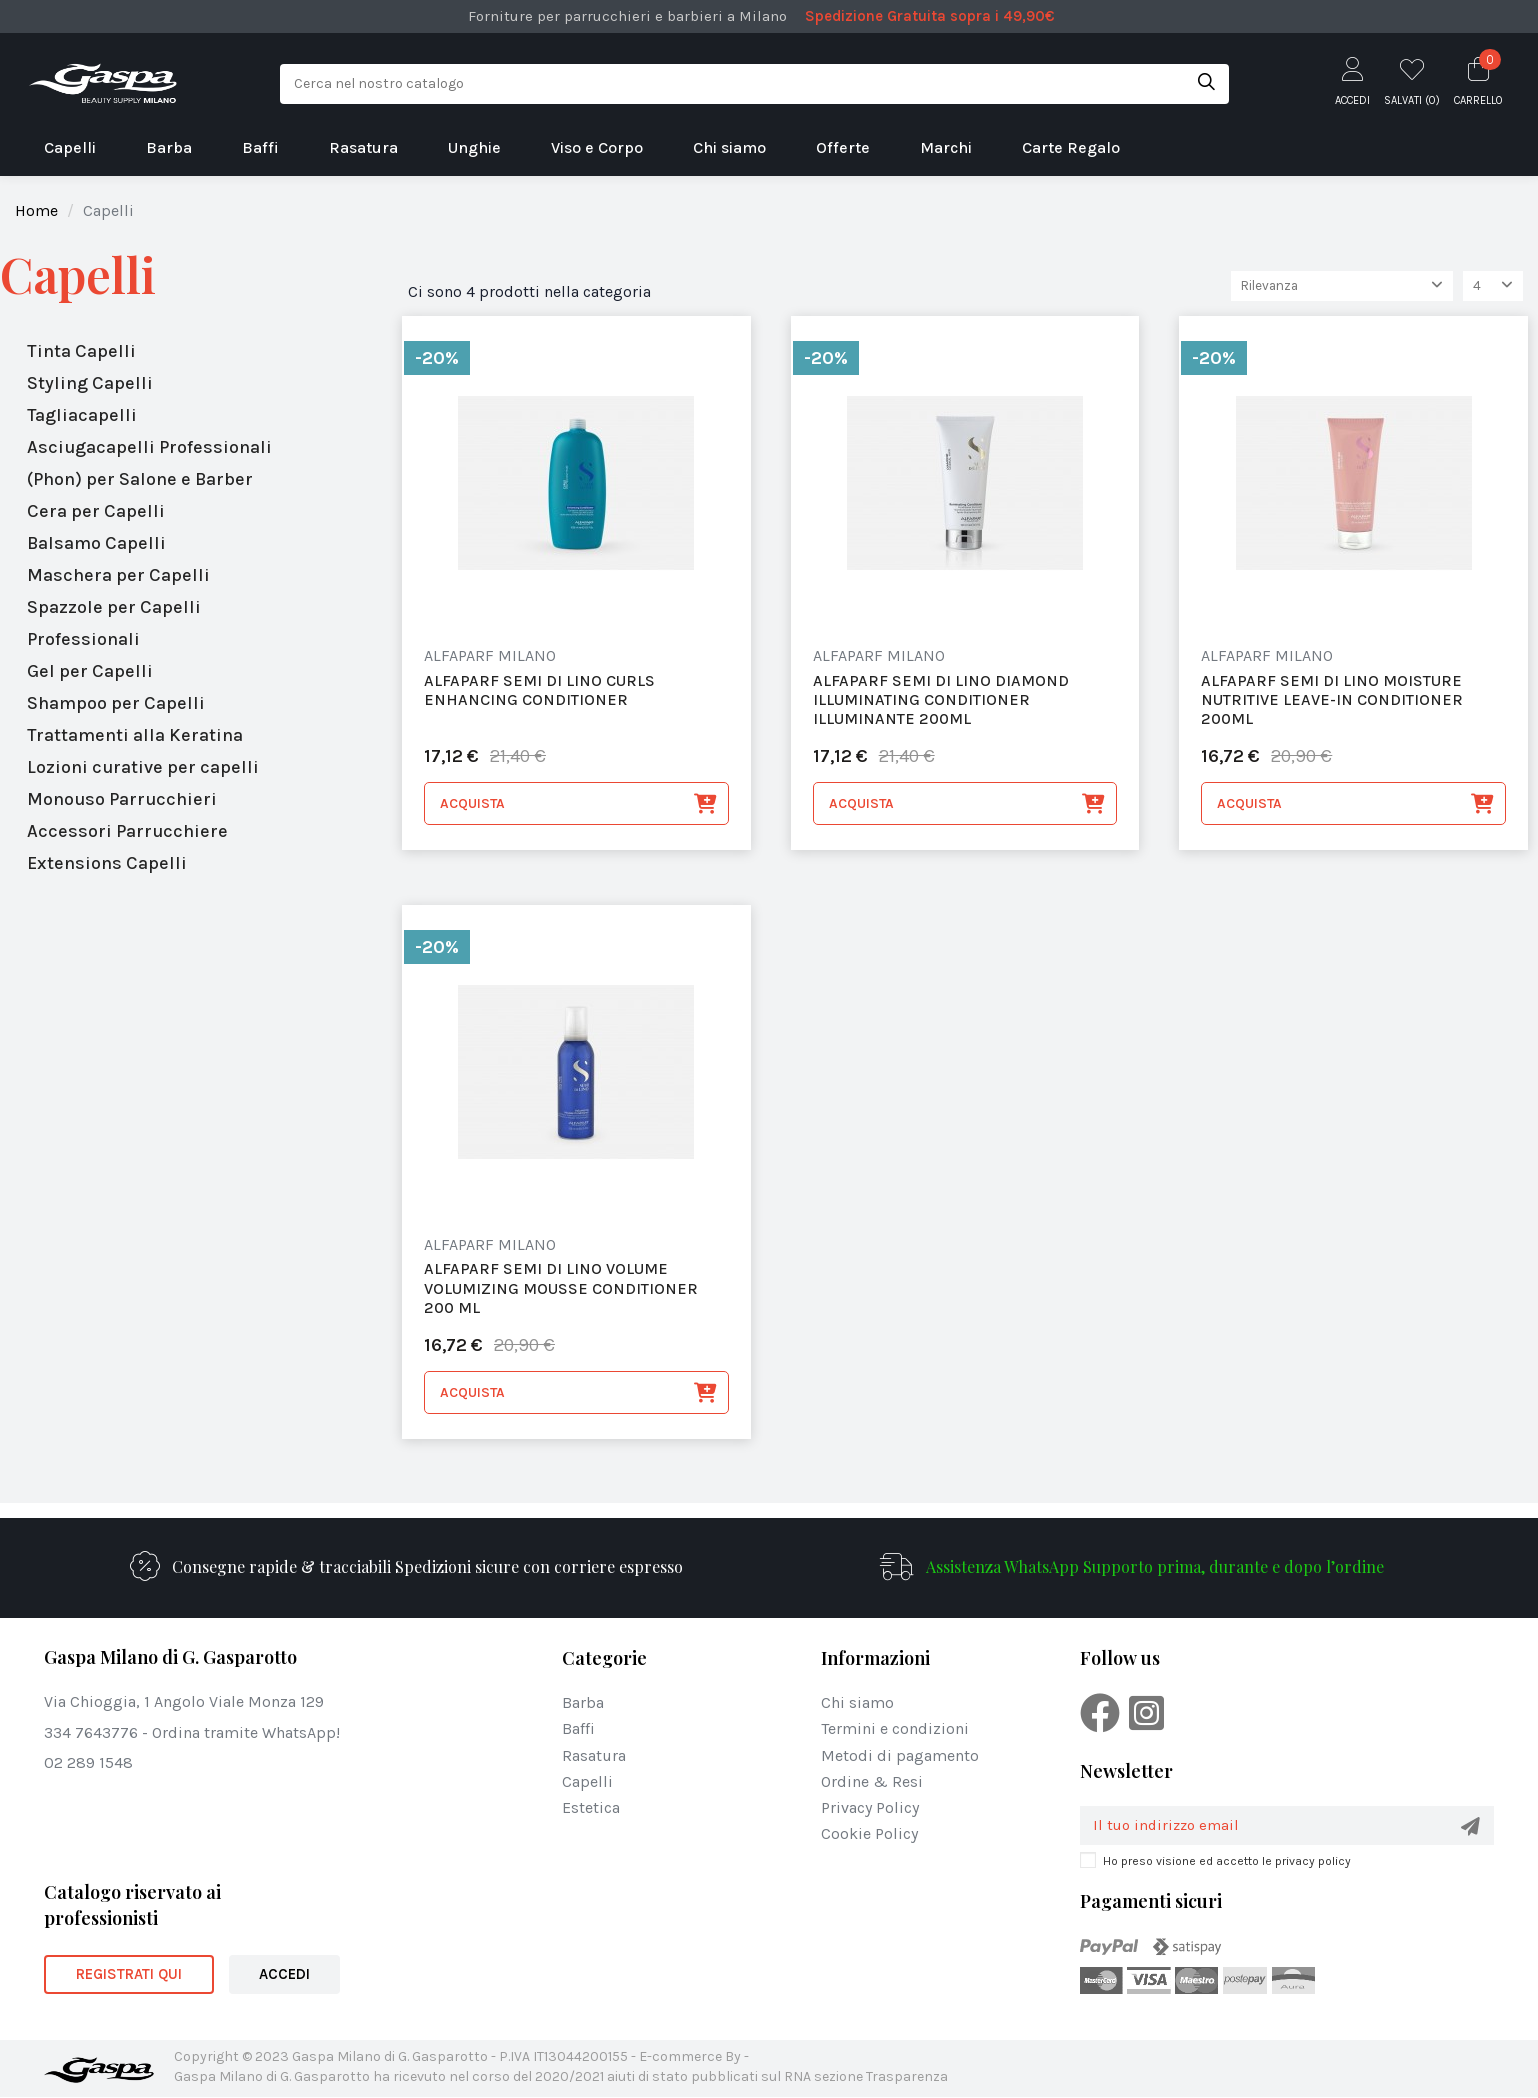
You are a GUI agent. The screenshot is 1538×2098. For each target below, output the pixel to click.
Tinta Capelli (81, 351)
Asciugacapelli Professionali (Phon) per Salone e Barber (149, 463)
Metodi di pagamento (900, 1755)
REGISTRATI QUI (129, 1975)
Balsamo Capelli (96, 543)
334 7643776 (91, 1732)
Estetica (591, 1808)
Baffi (578, 1729)
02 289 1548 (88, 1763)
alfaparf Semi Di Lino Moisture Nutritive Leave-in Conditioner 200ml (1332, 699)
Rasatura (594, 1755)
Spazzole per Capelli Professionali (114, 623)
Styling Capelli (90, 383)
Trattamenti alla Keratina (135, 735)
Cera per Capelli (96, 511)
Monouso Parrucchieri (122, 799)
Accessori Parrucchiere (127, 831)
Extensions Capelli (107, 863)
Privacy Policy (870, 1808)
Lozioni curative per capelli (143, 767)
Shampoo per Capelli (116, 703)
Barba (583, 1703)
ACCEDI (284, 1975)
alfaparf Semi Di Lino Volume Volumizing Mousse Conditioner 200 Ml (561, 1288)
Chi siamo (857, 1703)
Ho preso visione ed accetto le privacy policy (1227, 1862)
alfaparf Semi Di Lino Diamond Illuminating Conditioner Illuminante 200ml (941, 699)
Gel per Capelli (90, 671)
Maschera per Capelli (118, 575)
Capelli (78, 275)
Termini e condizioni (895, 1729)
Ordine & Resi (872, 1782)
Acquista (579, 805)
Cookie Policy (869, 1834)
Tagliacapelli (82, 415)
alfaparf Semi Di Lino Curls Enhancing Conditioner (539, 690)
